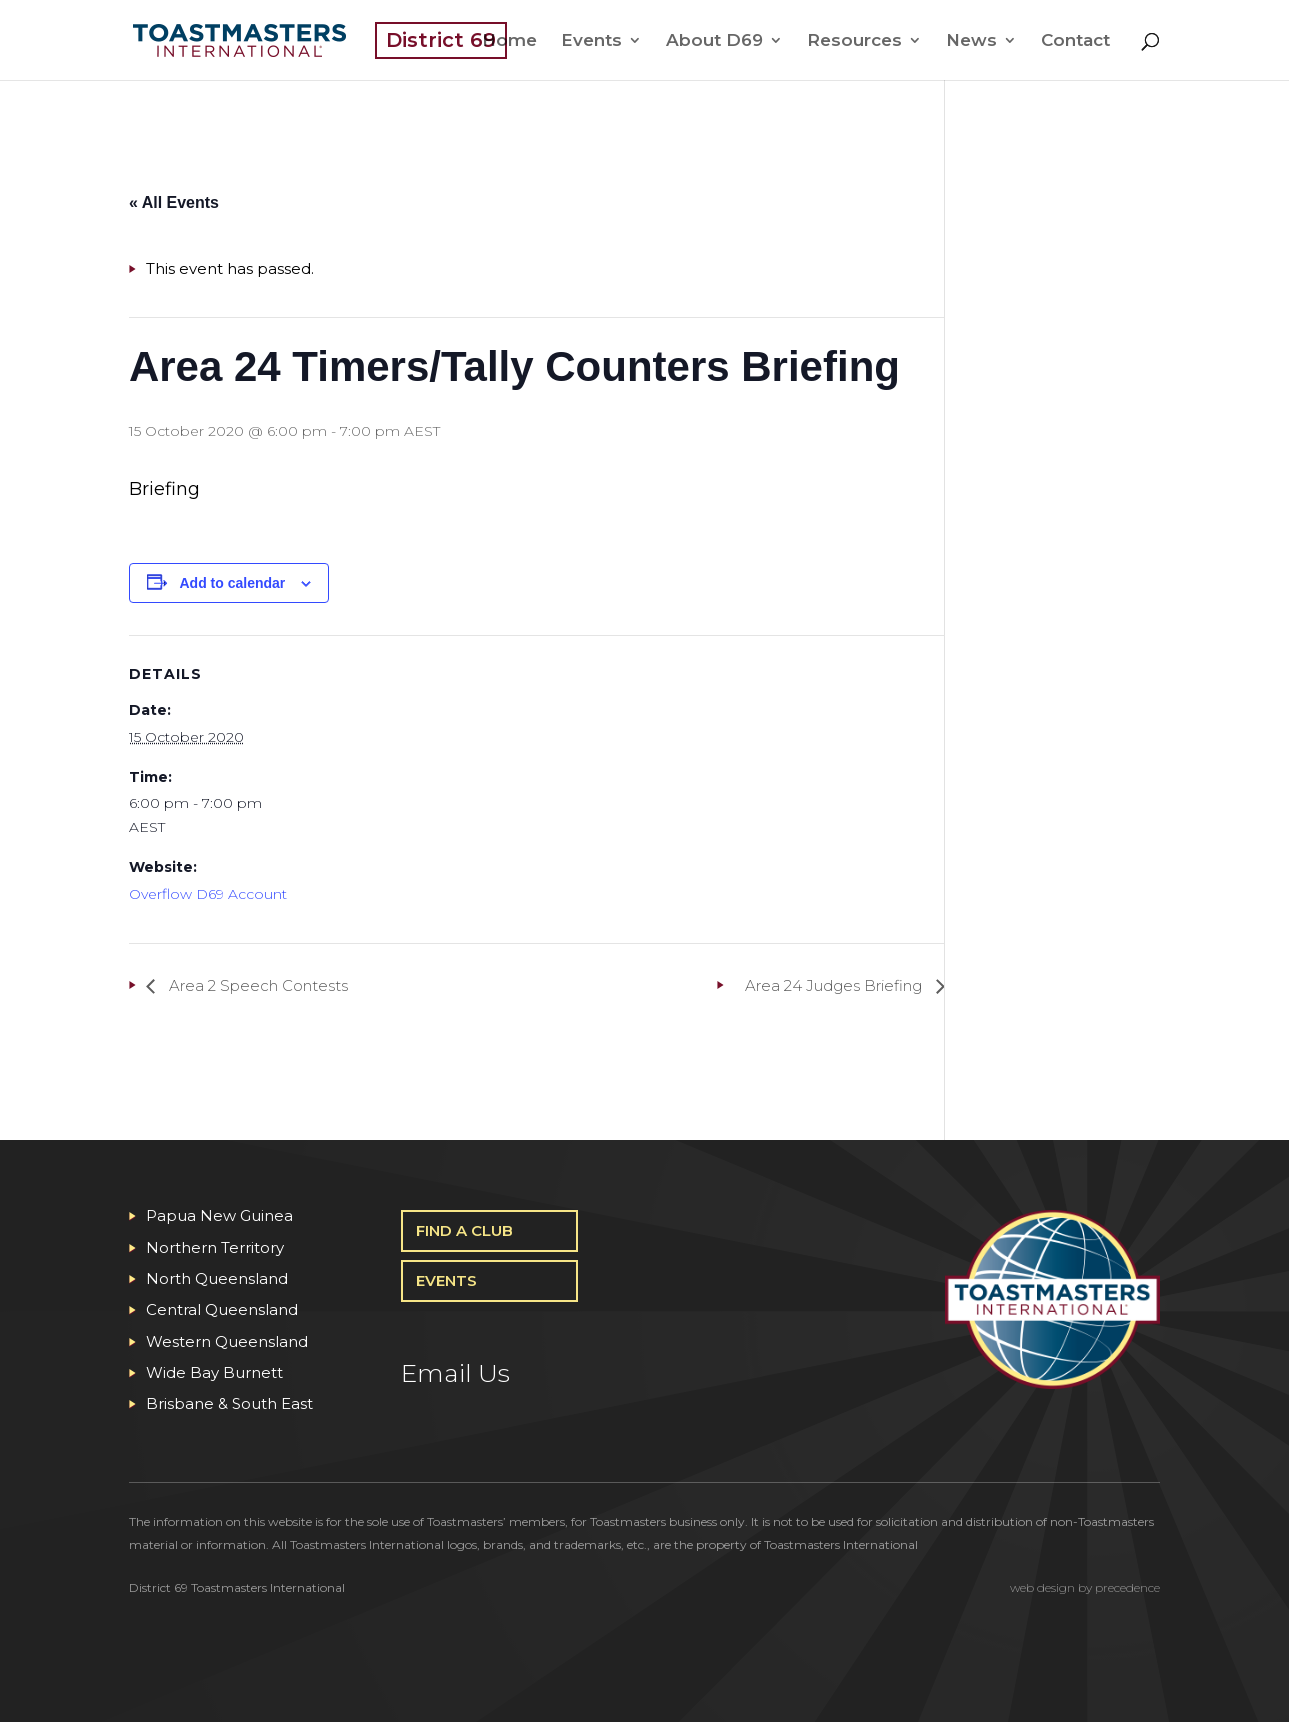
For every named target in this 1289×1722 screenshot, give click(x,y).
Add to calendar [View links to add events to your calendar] (233, 583)
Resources (854, 41)
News (971, 41)
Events (591, 41)
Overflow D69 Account (208, 894)
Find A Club (464, 1230)
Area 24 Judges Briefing (835, 985)
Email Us (455, 1373)
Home (509, 41)
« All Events (174, 202)
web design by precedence (1085, 1587)
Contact (1075, 41)
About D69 (714, 41)
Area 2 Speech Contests (256, 985)
